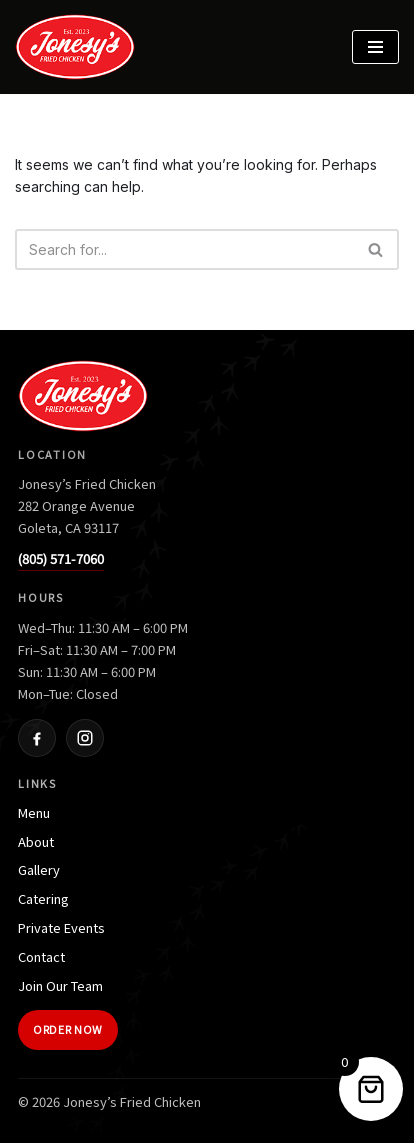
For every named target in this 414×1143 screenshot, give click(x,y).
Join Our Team (60, 985)
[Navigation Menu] (375, 47)
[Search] (184, 249)
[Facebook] (37, 738)
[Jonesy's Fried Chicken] (80, 47)
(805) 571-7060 (61, 558)
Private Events (61, 927)
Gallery (39, 869)
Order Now (68, 1029)
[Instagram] (85, 738)
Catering (43, 898)
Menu (34, 812)
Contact (41, 956)
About (36, 841)
